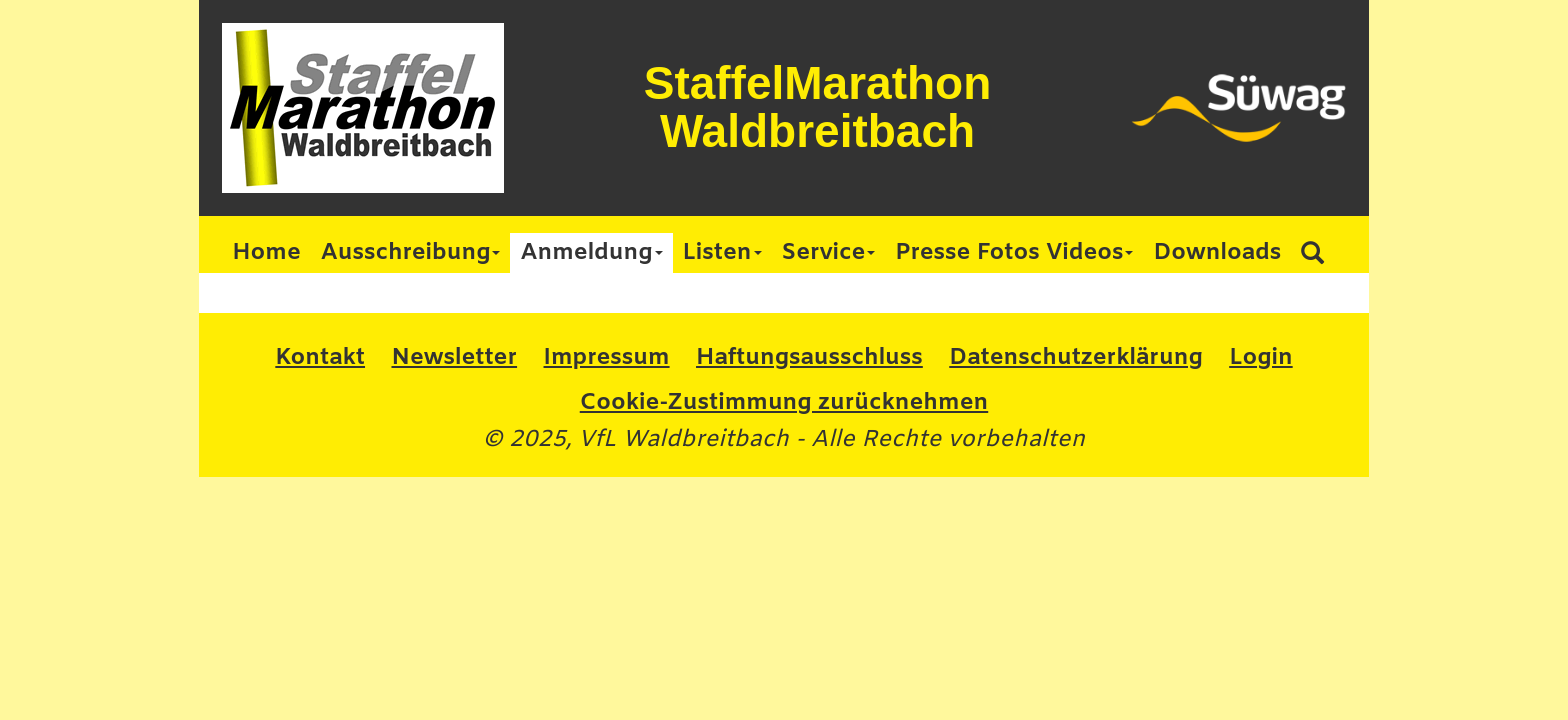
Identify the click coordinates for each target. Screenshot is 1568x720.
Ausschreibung (411, 253)
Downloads (1217, 253)
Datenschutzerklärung (1075, 358)
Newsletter (454, 358)
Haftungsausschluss (809, 358)
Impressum (607, 358)
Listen (722, 253)
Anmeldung (591, 253)
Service (829, 253)
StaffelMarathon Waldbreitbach (818, 107)
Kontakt (320, 358)
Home (266, 253)
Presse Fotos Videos (1014, 253)
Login (1260, 358)
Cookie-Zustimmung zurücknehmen (784, 403)
